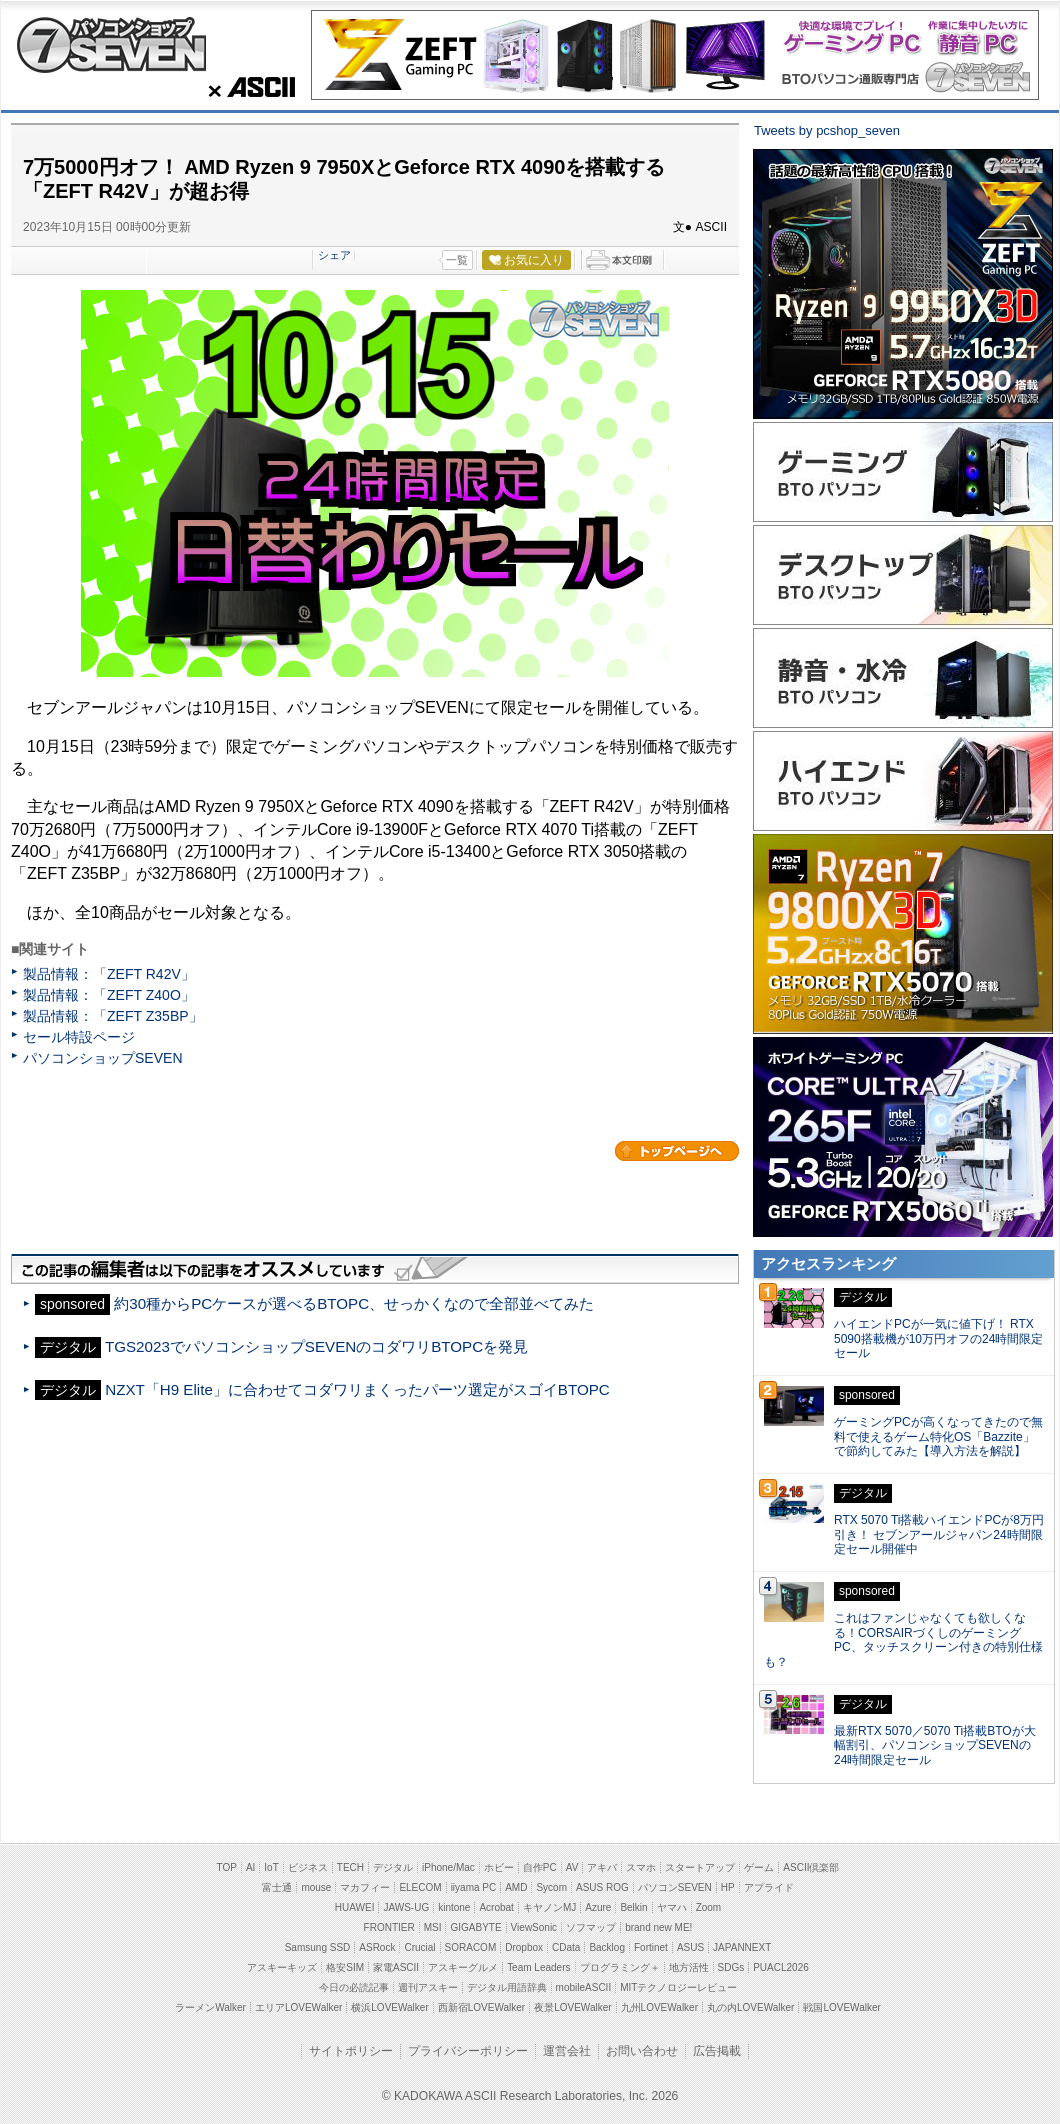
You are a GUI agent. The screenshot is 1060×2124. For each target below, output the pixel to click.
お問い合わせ (642, 2051)
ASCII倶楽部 (811, 1867)
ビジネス (308, 1867)
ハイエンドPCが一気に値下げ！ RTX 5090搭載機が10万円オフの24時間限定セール (938, 1339)
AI (250, 1867)
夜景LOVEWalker (572, 2007)
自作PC (540, 1867)
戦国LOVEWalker (841, 2007)
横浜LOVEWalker (389, 2007)
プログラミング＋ (620, 1967)
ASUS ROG (602, 1887)
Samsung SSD (318, 1947)
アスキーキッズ (282, 1967)
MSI (433, 1927)
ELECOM (420, 1887)
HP (728, 1887)
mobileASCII (584, 1987)
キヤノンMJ (549, 1907)
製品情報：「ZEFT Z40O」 (109, 995)
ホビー (499, 1867)
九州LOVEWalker (659, 2007)
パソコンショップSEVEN (111, 44)
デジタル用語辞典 (507, 1987)
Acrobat (496, 1907)
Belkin (633, 1907)
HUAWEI (355, 1907)
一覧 (457, 260)
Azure (598, 1907)
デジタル (393, 1867)
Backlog (607, 1947)
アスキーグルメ (463, 1967)
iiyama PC (474, 1887)
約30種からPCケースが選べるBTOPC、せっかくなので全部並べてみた (354, 1303)
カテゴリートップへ (677, 1151)
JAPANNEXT (742, 1947)
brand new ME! (658, 1927)
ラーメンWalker (210, 2007)
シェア (334, 255)
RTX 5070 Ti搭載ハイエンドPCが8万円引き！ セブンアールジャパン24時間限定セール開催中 (939, 1535)
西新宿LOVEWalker (481, 2007)
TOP (227, 1867)
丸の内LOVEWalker (750, 2007)
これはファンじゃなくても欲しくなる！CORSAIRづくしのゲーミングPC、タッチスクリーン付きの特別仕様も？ (903, 1640)
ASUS (690, 1947)
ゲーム (759, 1867)
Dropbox (524, 1947)
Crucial (419, 1947)
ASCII (246, 87)
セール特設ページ (79, 1037)
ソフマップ (591, 1927)
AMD (516, 1887)
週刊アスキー (428, 1987)
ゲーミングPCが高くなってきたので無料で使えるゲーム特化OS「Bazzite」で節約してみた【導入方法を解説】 (938, 1437)
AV (572, 1867)
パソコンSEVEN (675, 1887)
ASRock (377, 1947)
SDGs (731, 1967)
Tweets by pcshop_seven (827, 130)
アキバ (602, 1867)
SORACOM (471, 1947)
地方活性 (689, 1967)
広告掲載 (717, 2051)
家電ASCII (396, 1967)
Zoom (709, 1907)
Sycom (551, 1887)
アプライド (769, 1887)
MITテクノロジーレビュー (678, 1987)
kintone (454, 1907)
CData (566, 1947)
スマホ (641, 1867)
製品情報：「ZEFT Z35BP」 (113, 1016)
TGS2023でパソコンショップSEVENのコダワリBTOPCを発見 (316, 1346)
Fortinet (651, 1947)
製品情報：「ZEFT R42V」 (109, 974)
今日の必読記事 (354, 1987)
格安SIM (345, 1967)
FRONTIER (389, 1927)
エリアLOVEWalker (298, 2007)
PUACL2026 (781, 1967)
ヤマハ (672, 1907)
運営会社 (567, 2051)
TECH (350, 1867)
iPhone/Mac (448, 1867)
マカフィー (365, 1887)
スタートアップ (700, 1867)
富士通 (277, 1887)
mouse (316, 1887)
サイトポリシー (351, 2051)
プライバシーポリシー (468, 2051)
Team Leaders (538, 1967)
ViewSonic (534, 1927)
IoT (271, 1867)
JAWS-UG (406, 1907)
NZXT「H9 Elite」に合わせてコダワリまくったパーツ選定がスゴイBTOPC (357, 1389)
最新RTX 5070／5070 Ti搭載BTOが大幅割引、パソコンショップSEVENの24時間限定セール (935, 1746)
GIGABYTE (475, 1927)
